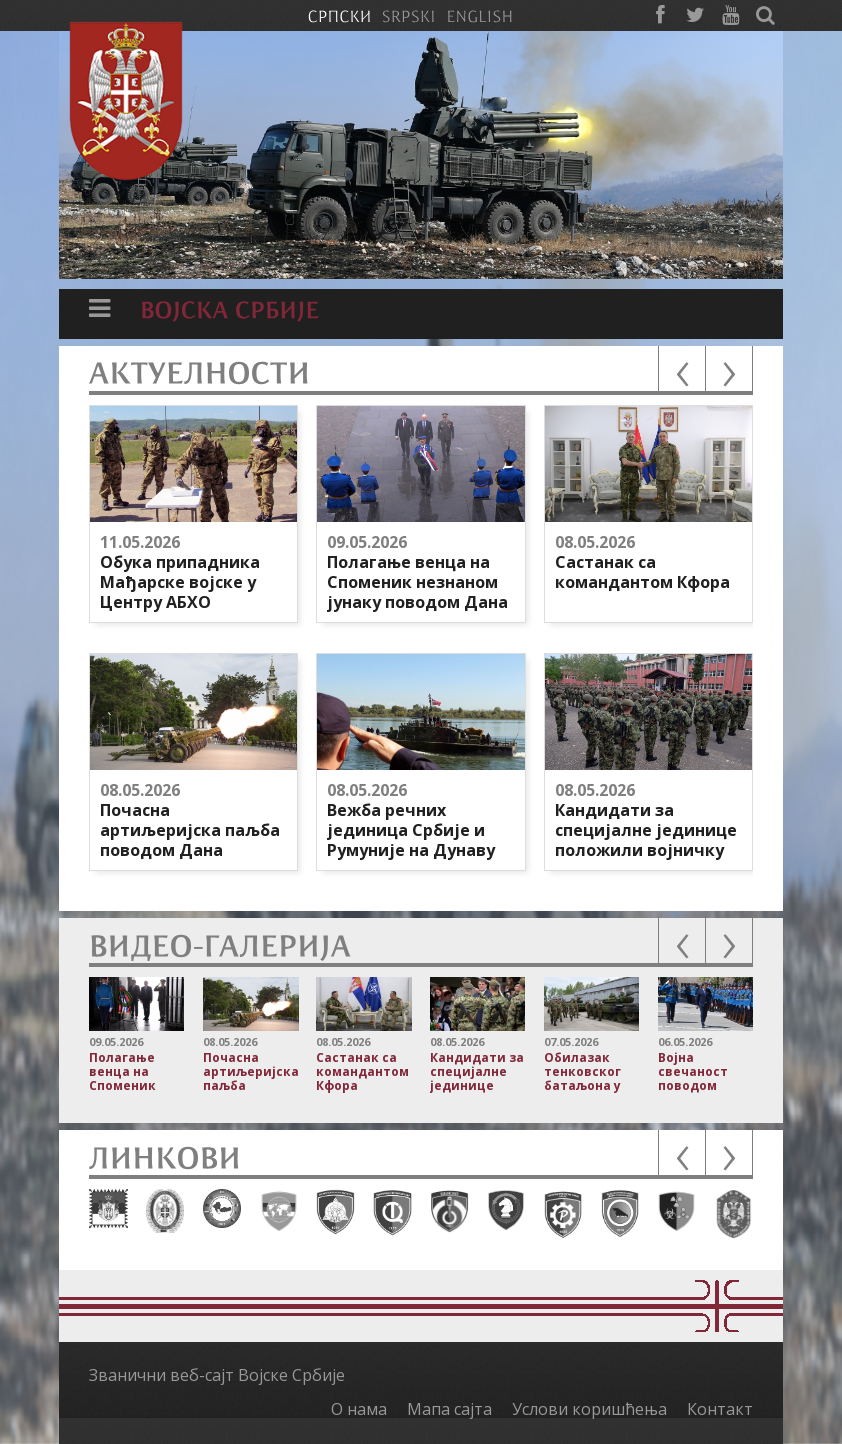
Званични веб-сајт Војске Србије (217, 1375)
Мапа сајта (449, 1409)
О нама (359, 1409)
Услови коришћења (589, 1409)
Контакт (720, 1409)
